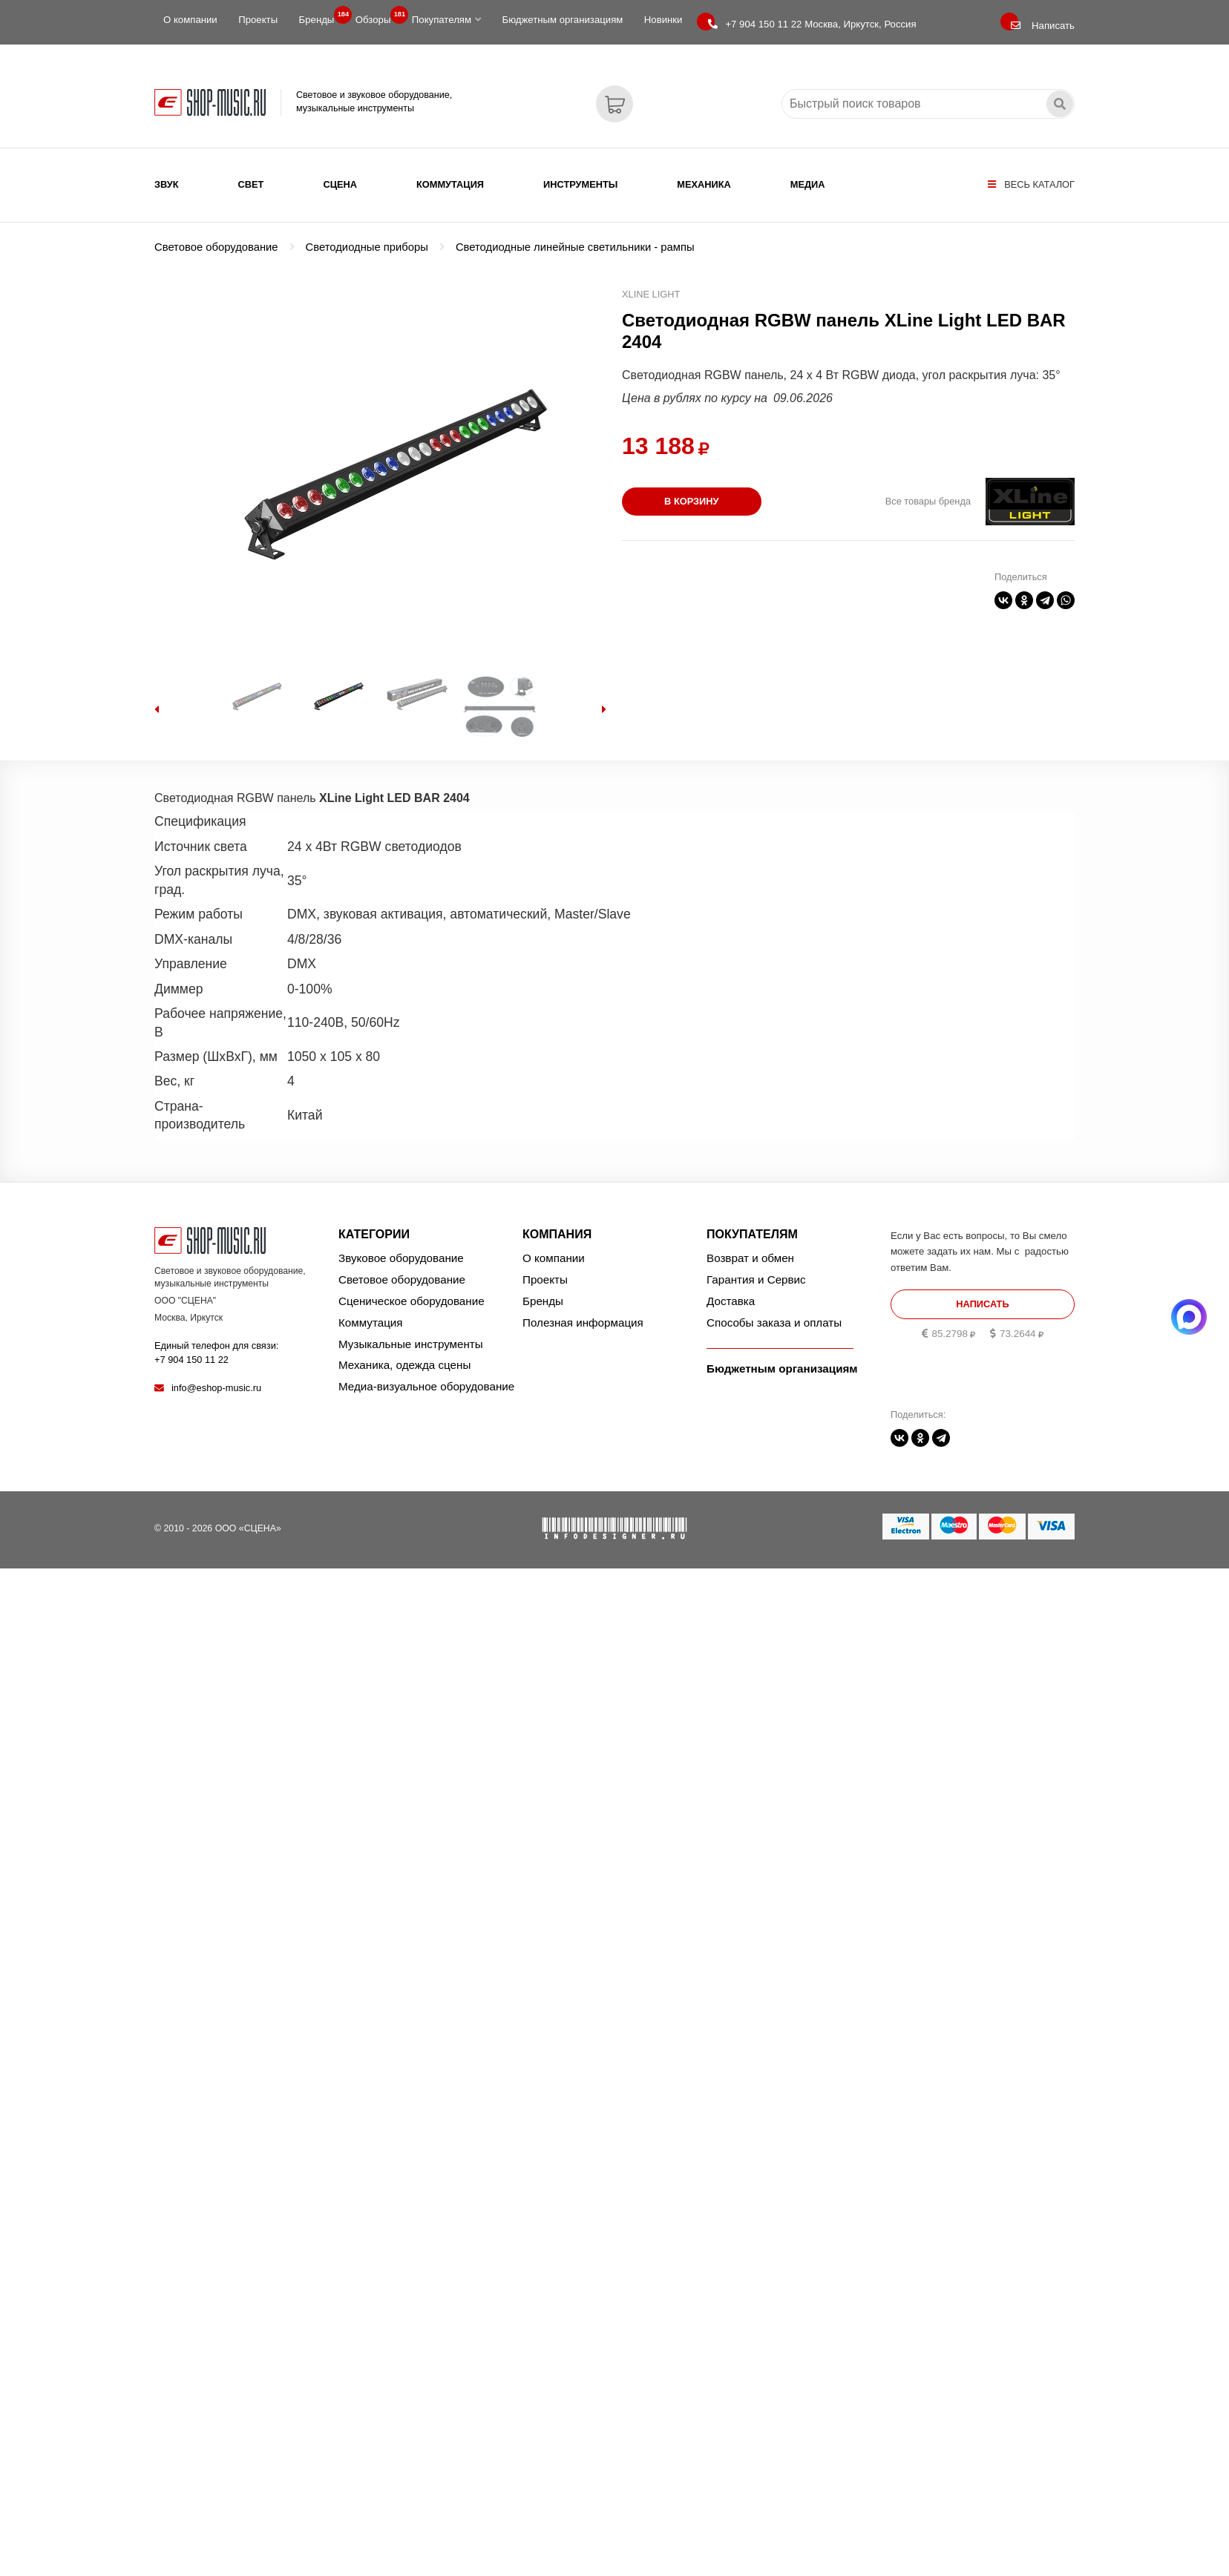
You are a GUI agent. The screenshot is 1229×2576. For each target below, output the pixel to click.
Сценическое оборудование (411, 1301)
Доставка (731, 1301)
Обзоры (377, 16)
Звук (166, 184)
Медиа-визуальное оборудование (426, 1386)
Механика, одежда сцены (404, 1364)
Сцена (340, 184)
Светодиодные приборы (367, 247)
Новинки (663, 19)
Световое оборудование (216, 247)
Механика (703, 184)
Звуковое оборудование (401, 1258)
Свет (251, 184)
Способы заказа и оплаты (774, 1322)
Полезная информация (582, 1322)
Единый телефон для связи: (216, 1352)
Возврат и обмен (750, 1258)
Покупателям (446, 19)
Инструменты (580, 184)
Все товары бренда (928, 501)
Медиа (807, 184)
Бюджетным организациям (562, 19)
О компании (190, 19)
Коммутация (450, 184)
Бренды (321, 16)
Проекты (258, 19)
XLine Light (651, 294)
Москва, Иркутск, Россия (812, 24)
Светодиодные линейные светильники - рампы (575, 247)
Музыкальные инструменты (410, 1344)
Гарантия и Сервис (756, 1279)
